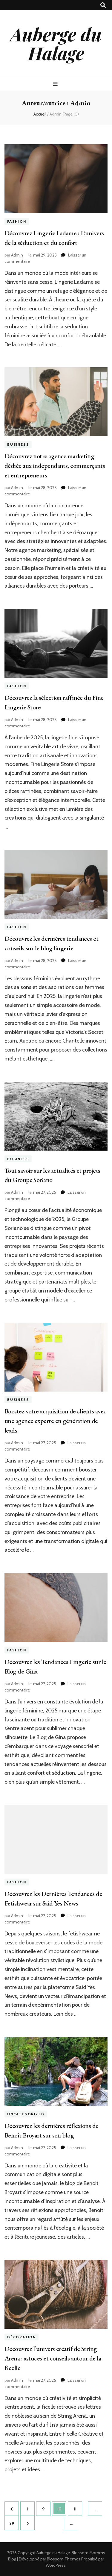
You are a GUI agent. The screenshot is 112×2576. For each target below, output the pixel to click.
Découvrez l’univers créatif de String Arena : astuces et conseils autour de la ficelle (52, 2358)
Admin (17, 255)
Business (18, 444)
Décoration (21, 2337)
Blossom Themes (63, 2559)
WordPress (56, 2565)
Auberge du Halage (56, 43)
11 (77, 2506)
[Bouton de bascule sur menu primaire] (56, 84)
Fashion (16, 221)
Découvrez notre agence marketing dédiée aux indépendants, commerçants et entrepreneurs (54, 466)
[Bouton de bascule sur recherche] (103, 5)
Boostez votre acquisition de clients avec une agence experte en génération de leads (55, 1421)
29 (14, 2521)
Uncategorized (25, 2114)
